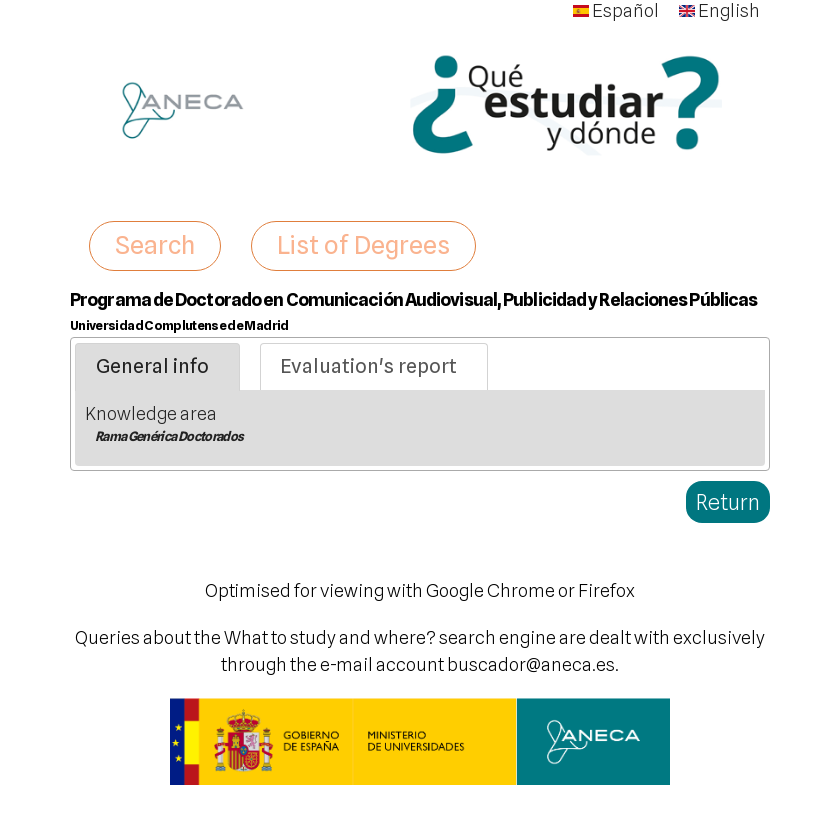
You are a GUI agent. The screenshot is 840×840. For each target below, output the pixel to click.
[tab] (157, 367)
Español (616, 10)
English (719, 10)
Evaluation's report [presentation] (368, 366)
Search (155, 245)
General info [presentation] (152, 366)
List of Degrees (363, 245)
